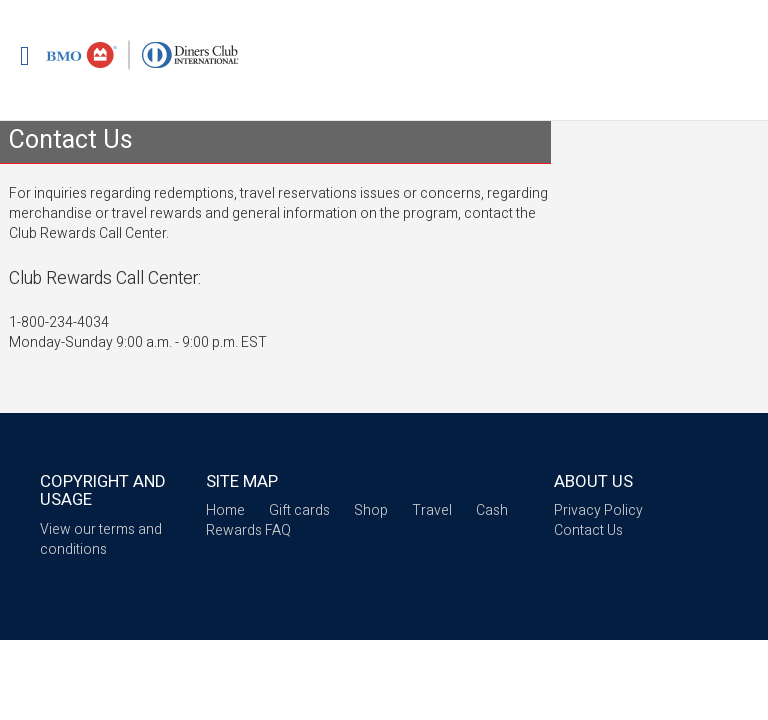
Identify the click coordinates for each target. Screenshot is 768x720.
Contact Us (588, 530)
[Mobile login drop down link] (25, 57)
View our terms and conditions (101, 539)
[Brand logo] (142, 55)
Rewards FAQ (248, 530)
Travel (432, 510)
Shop (371, 510)
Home (225, 510)
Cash (492, 510)
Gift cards (299, 510)
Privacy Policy (598, 510)
